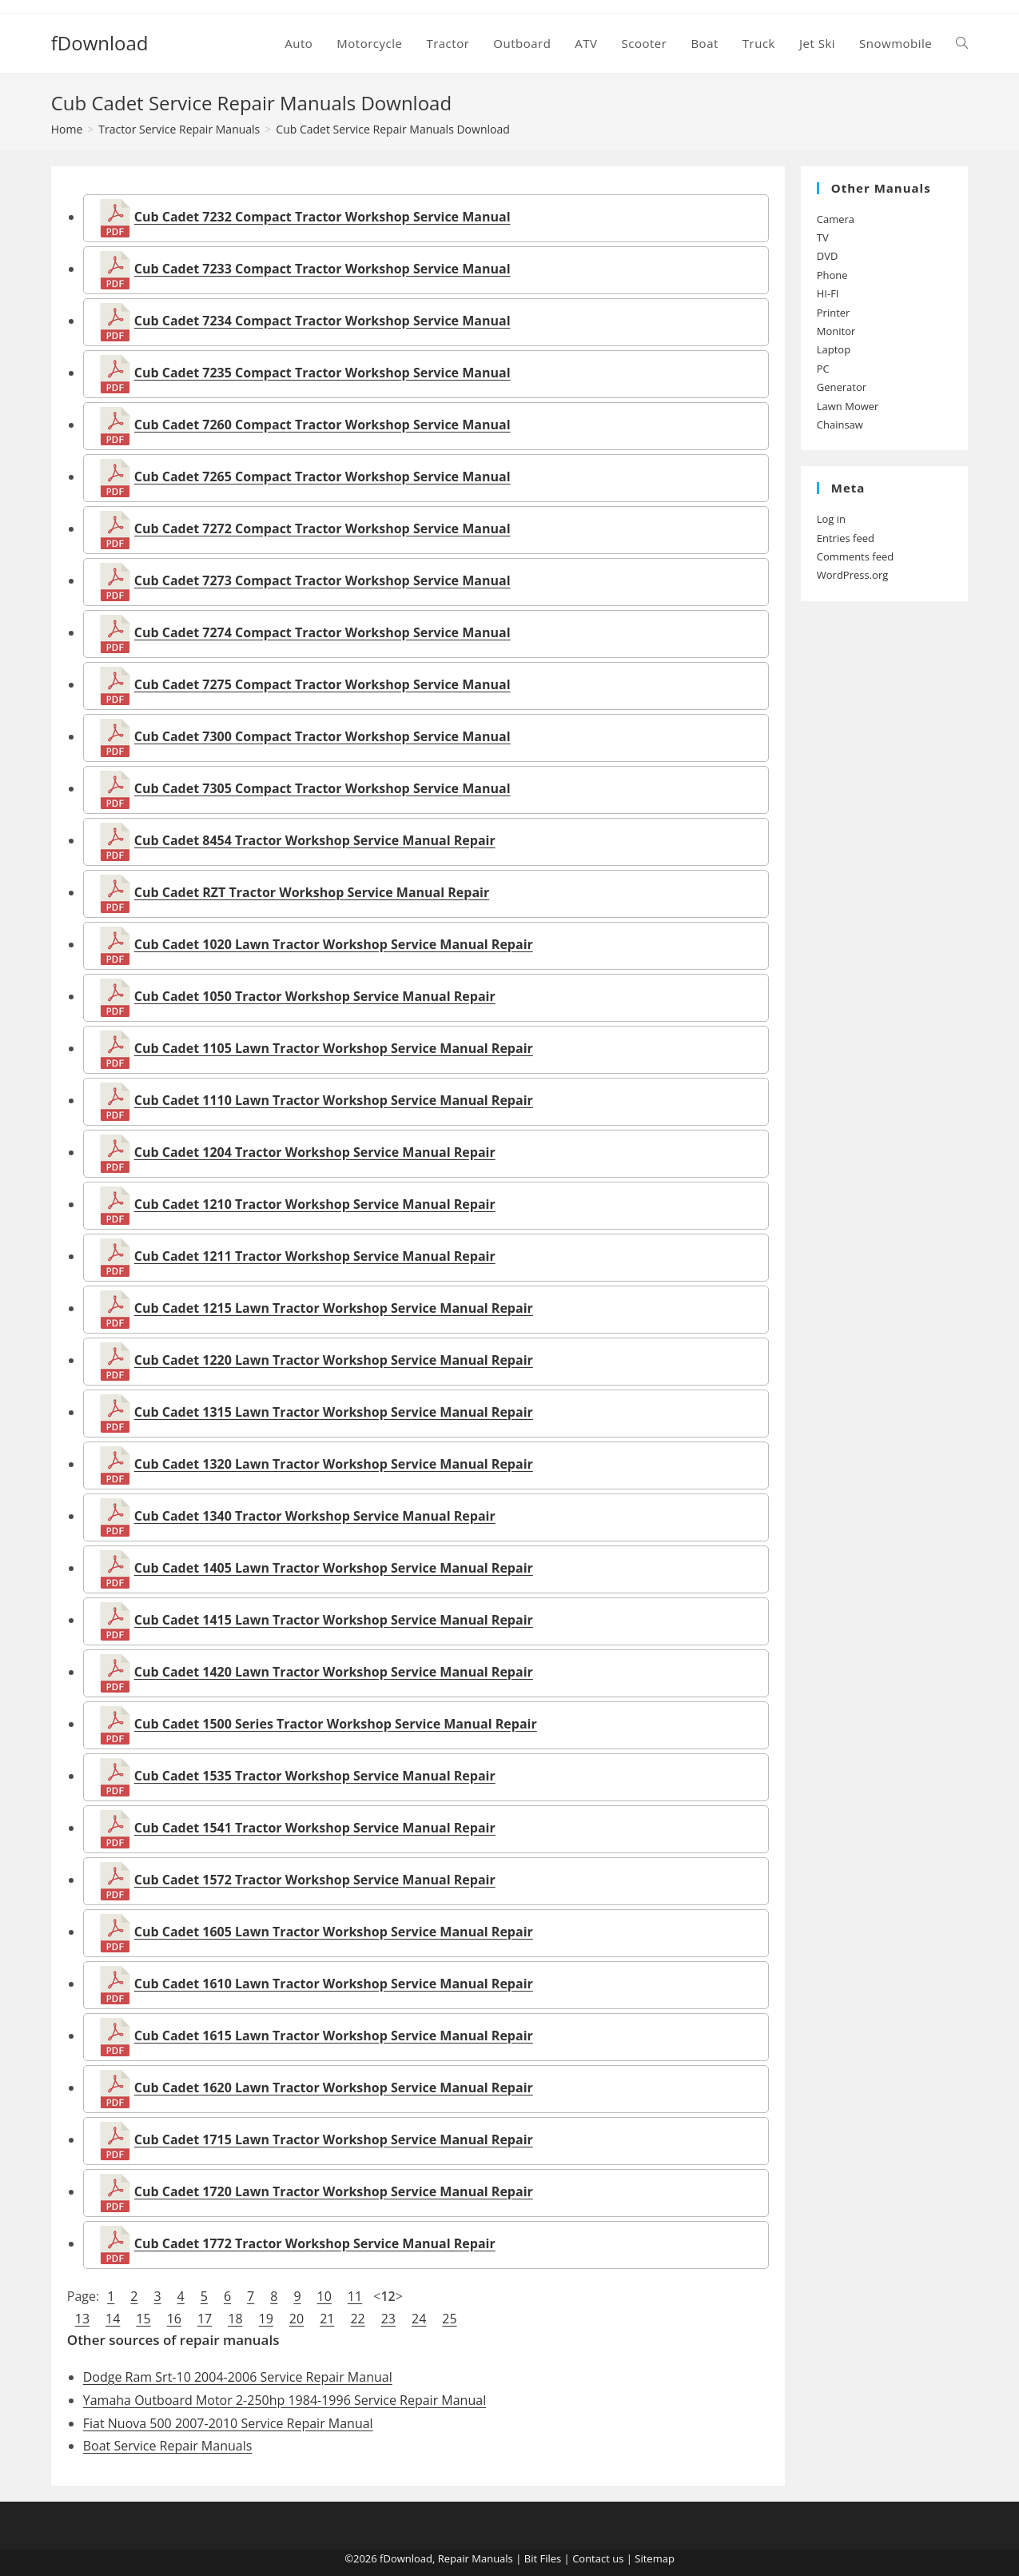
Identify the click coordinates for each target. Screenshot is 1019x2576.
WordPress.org (853, 575)
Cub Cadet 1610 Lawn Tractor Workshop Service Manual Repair (333, 1983)
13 (82, 2318)
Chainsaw (840, 424)
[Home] (67, 129)
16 (174, 2318)
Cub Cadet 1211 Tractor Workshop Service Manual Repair (315, 1256)
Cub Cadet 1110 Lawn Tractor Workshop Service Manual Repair (333, 1100)
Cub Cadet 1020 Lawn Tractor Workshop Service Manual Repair (333, 944)
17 (204, 2318)
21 (327, 2318)
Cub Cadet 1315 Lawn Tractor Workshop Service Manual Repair (333, 1412)
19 (266, 2318)
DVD (827, 256)
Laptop (833, 349)
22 (357, 2318)
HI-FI (828, 293)
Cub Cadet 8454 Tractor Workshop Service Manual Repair (315, 840)
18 (235, 2318)
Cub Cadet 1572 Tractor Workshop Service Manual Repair (315, 1879)
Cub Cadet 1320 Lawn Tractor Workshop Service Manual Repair (333, 1464)
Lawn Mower (848, 406)
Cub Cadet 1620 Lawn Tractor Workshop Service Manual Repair (333, 2087)
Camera (835, 219)
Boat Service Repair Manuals (168, 2445)
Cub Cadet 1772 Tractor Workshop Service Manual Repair (315, 2243)
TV (823, 237)
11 (355, 2296)
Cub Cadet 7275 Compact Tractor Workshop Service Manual (322, 684)
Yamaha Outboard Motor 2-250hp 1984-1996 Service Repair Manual (284, 2400)
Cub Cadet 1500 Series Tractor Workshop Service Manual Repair (335, 1724)
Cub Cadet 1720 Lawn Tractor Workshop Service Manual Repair (333, 2191)
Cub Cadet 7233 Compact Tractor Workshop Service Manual (322, 268)
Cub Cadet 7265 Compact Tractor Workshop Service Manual (322, 476)
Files (550, 2558)
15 (143, 2318)
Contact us (597, 2558)
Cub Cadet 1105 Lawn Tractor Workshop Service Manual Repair (333, 1048)
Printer (833, 312)
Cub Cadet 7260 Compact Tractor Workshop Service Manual (322, 424)
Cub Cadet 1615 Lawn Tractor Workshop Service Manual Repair (333, 2035)
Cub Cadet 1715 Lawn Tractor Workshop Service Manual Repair (333, 2139)
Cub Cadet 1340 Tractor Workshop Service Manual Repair (315, 1516)
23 (388, 2318)
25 (449, 2318)
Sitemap (655, 2558)
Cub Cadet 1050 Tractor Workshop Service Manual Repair (315, 996)
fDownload (100, 43)
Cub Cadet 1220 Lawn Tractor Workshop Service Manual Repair (333, 1360)
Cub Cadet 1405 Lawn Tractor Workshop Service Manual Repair (333, 1568)
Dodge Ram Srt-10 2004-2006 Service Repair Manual (237, 2377)
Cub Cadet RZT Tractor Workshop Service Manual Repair (311, 892)
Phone (832, 275)
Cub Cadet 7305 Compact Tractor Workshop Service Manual (322, 788)
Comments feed (855, 556)
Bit (530, 2558)
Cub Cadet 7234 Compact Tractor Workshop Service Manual (322, 320)
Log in (831, 519)
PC (823, 368)
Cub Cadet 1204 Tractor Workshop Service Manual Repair (315, 1152)
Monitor (836, 331)
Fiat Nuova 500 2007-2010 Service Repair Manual (228, 2423)
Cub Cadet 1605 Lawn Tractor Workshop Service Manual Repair (333, 1931)
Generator (841, 387)
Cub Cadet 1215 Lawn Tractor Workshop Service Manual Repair (333, 1308)
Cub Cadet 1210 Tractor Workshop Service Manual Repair (315, 1204)
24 (419, 2318)
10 (324, 2296)
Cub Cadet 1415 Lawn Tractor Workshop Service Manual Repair (333, 1620)
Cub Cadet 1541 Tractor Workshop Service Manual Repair (315, 1827)
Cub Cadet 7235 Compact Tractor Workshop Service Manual (322, 372)
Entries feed (845, 538)
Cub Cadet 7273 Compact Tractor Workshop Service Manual (322, 580)
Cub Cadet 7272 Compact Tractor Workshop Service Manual (322, 528)
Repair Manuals (475, 2558)
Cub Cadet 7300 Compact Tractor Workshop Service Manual (322, 736)
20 (296, 2318)
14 (112, 2318)
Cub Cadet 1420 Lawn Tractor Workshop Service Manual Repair (333, 1672)
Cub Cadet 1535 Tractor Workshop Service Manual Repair (315, 1775)
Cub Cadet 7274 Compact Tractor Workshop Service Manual (322, 632)
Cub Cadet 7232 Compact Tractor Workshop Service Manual (322, 216)
